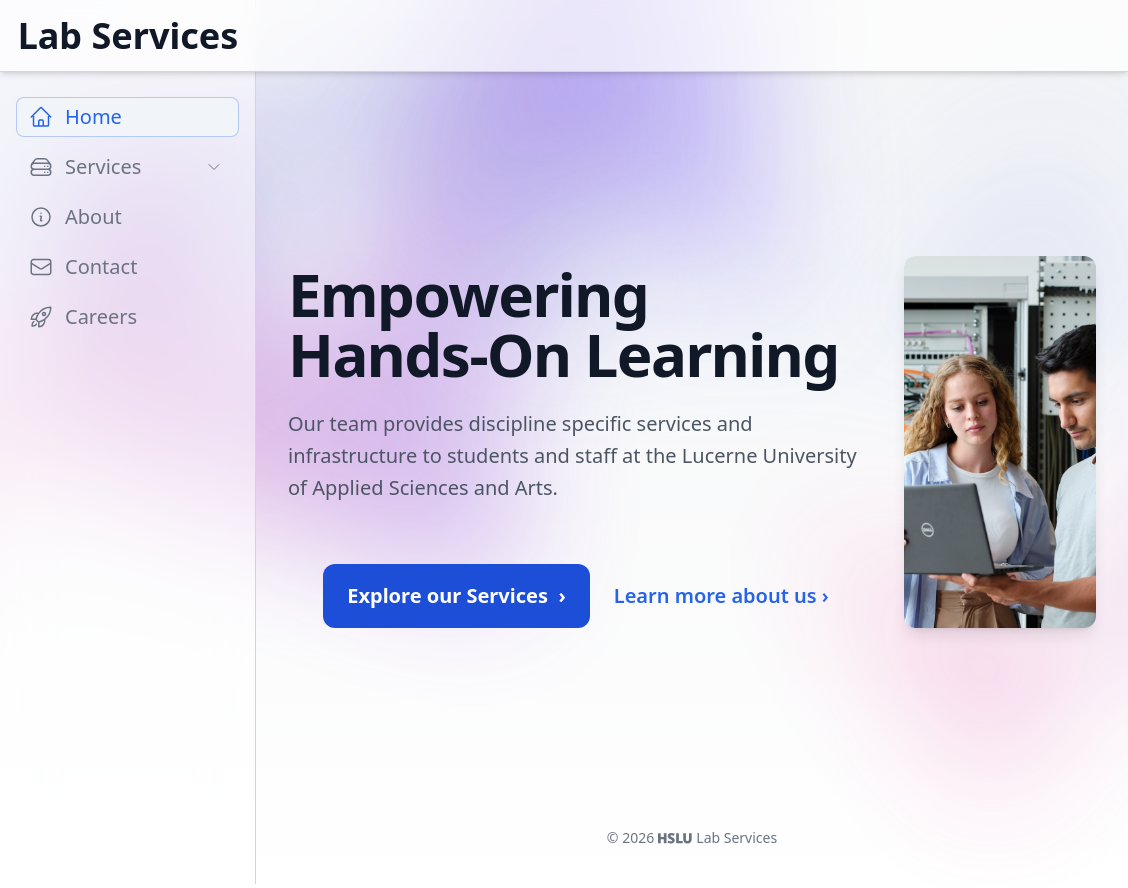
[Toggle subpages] (214, 167)
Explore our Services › (456, 595)
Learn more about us (721, 596)
